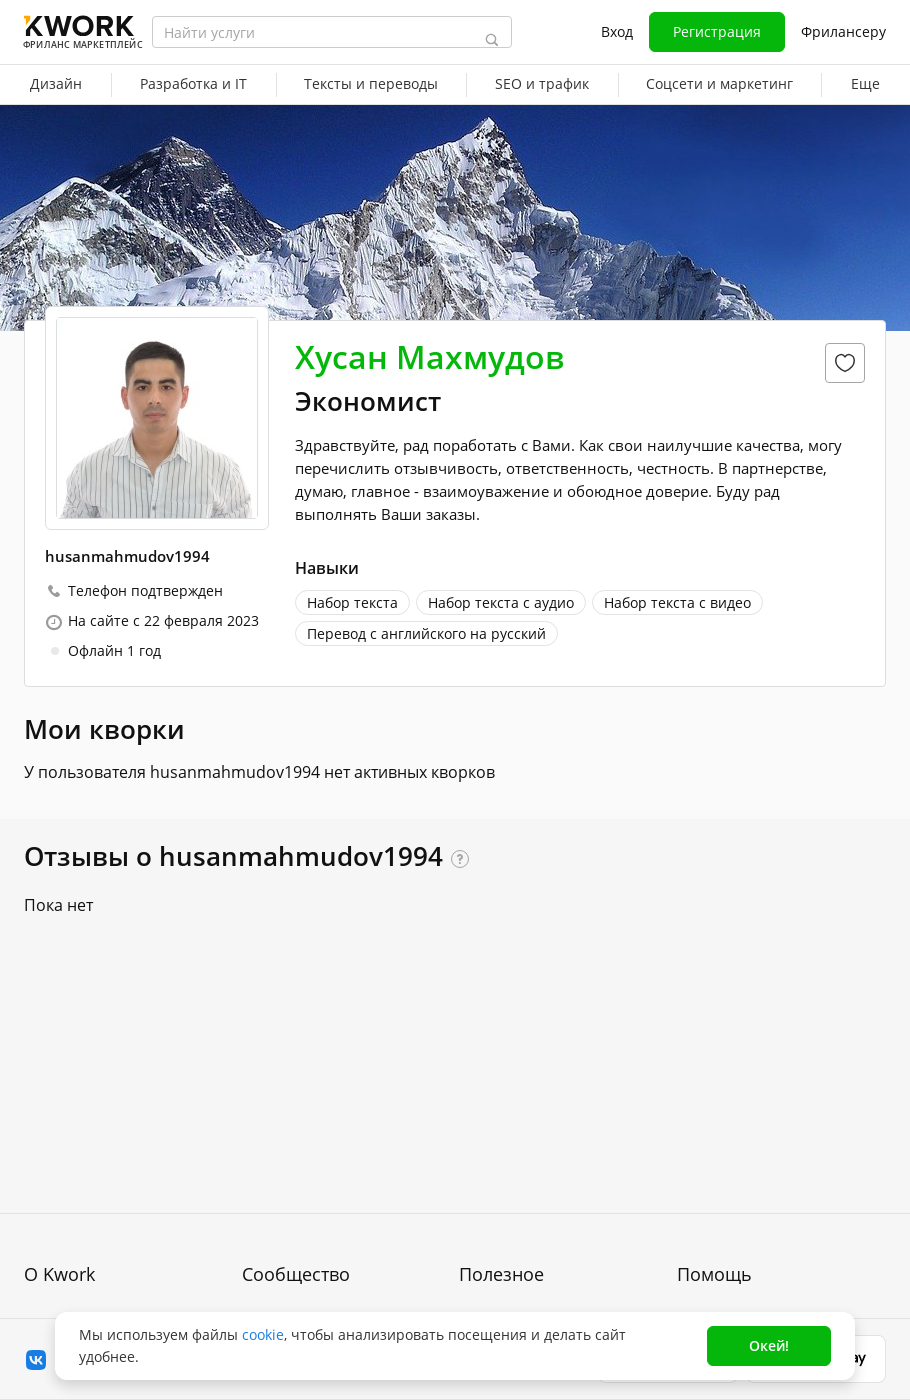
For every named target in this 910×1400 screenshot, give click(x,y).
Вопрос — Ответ (733, 1095)
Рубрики (487, 1239)
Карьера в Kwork (82, 1259)
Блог (257, 1095)
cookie (263, 1334)
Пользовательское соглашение (87, 1141)
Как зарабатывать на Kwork (554, 1203)
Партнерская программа (327, 1131)
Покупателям (504, 1095)
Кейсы (264, 1167)
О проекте (59, 1095)
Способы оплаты (81, 1223)
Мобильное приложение (544, 1275)
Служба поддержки (742, 1131)
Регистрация (717, 31)
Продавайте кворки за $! (544, 1167)
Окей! (769, 1345)
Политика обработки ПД (107, 1187)
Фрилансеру (843, 31)
